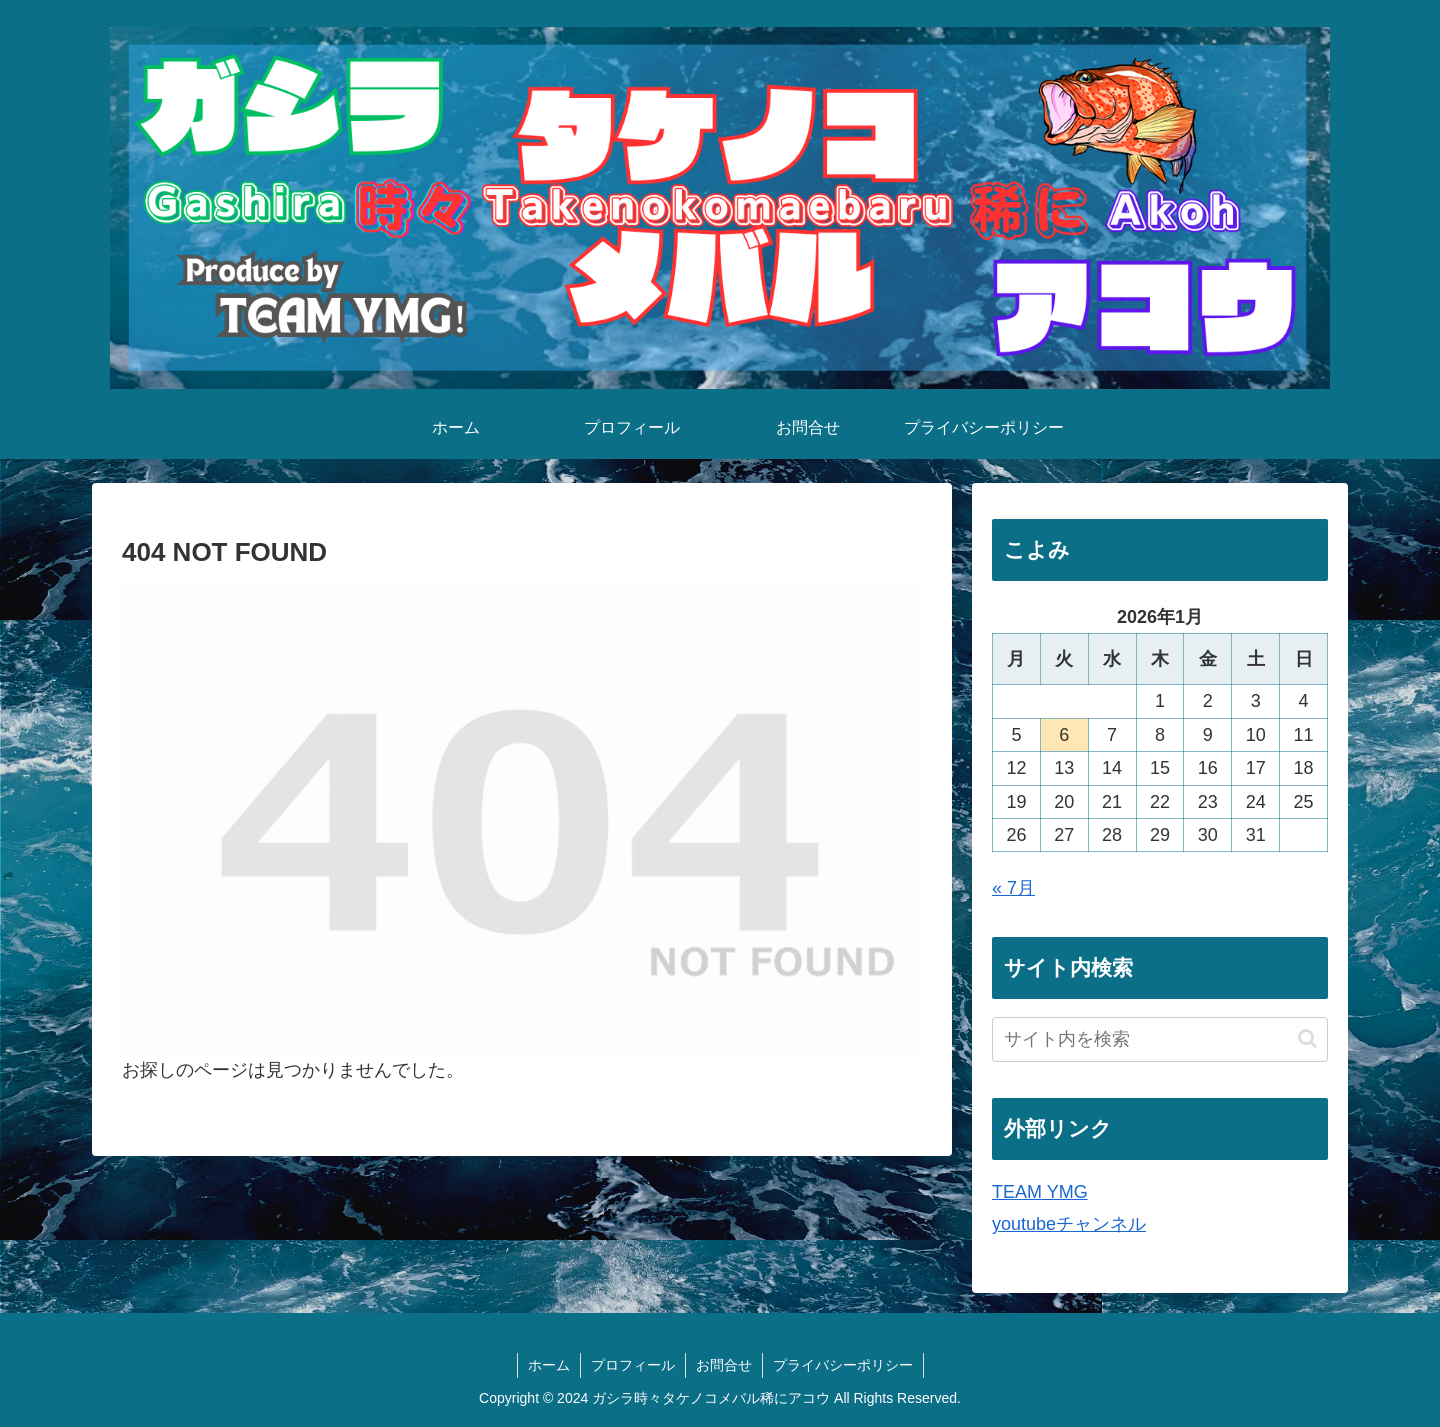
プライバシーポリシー (843, 1365)
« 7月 (1013, 888)
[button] (1307, 1038)
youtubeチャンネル (1069, 1224)
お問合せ (724, 1365)
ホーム (549, 1365)
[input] (1160, 1039)
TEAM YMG (1040, 1192)
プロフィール (633, 1365)
